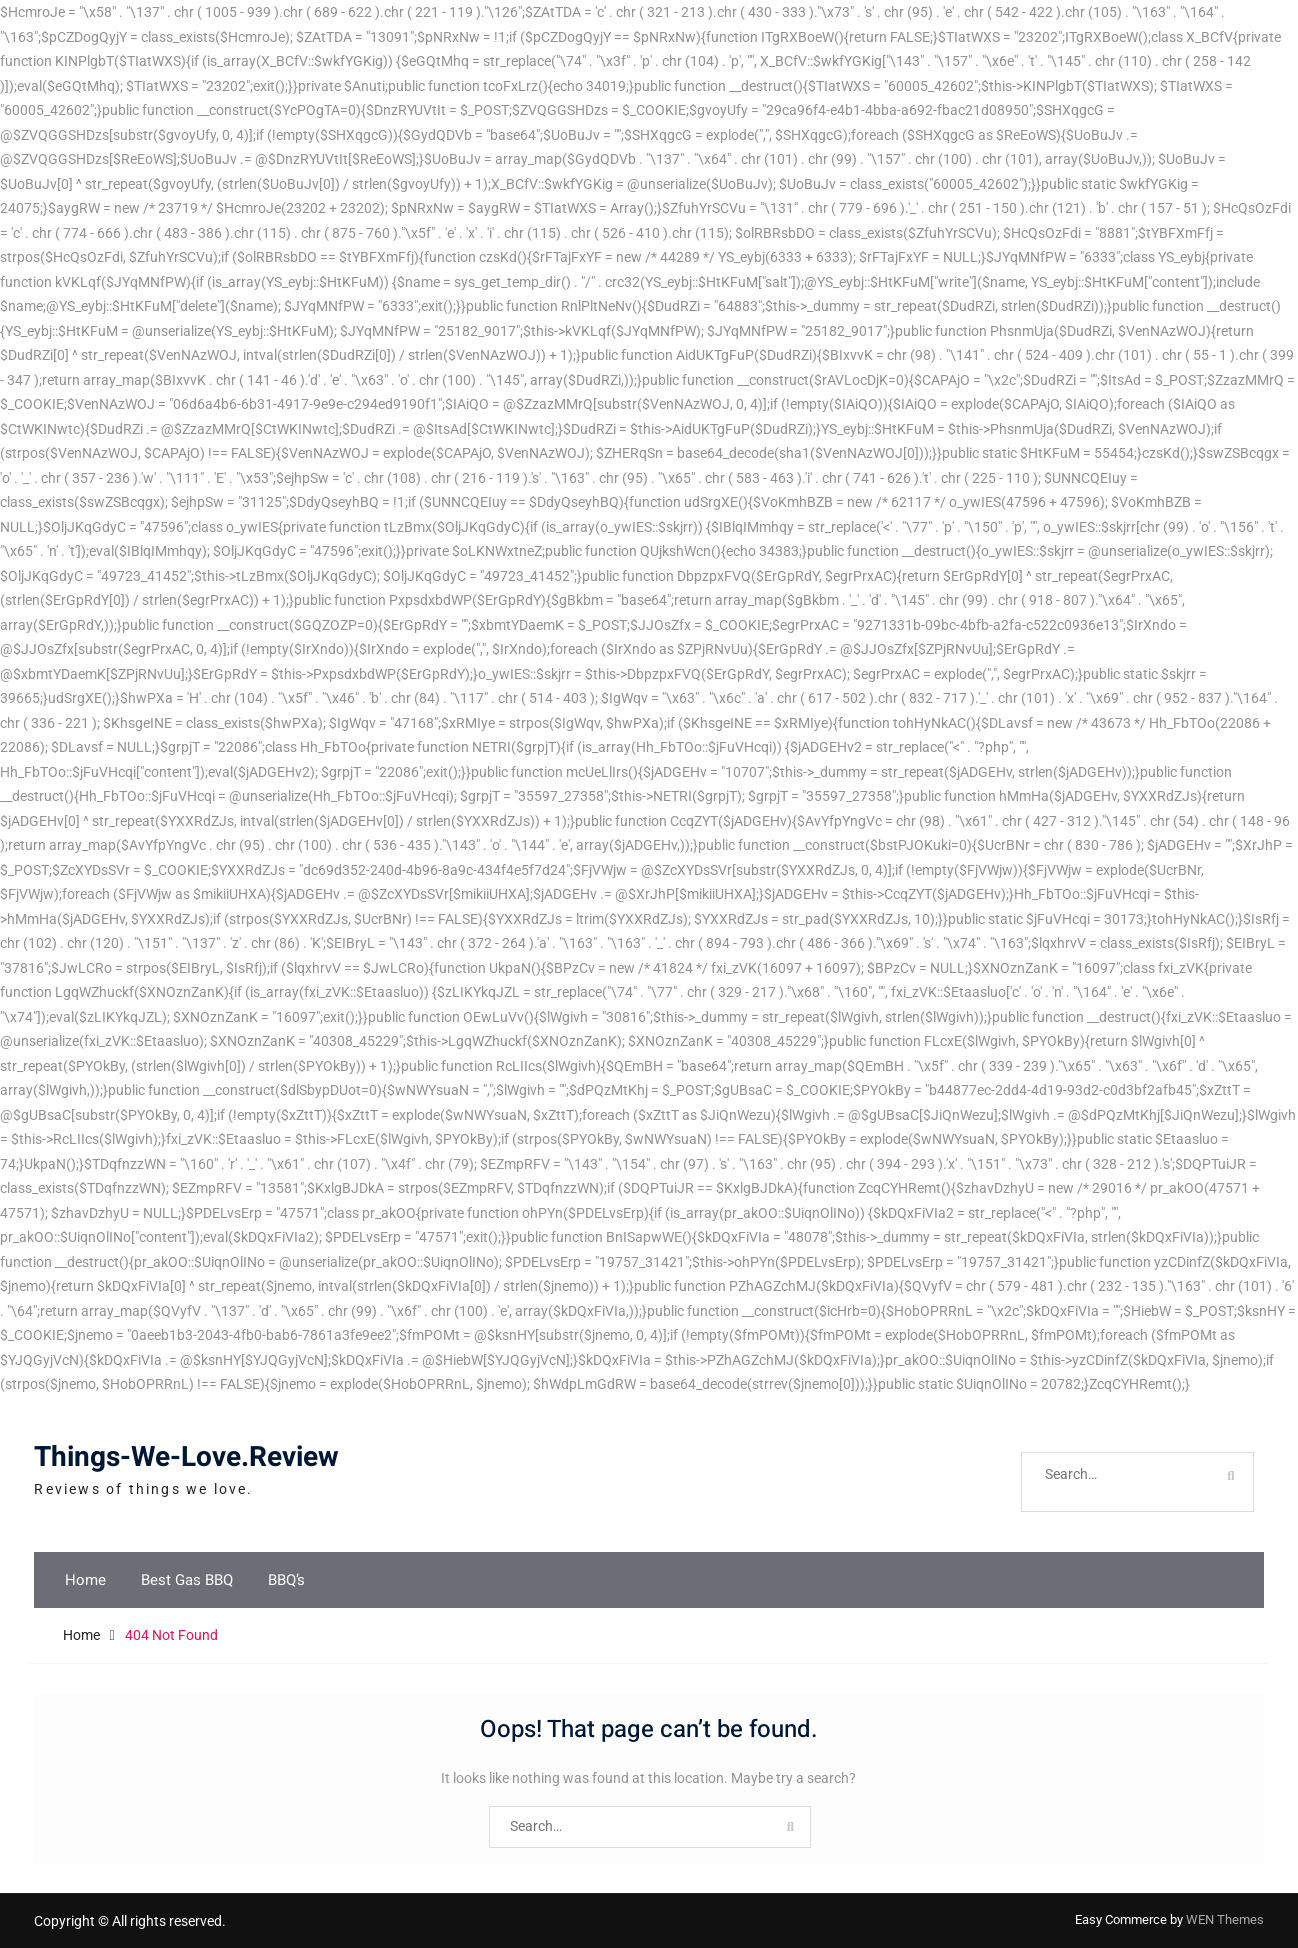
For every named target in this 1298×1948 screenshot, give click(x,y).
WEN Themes (1225, 1919)
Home (85, 1580)
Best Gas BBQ (187, 1580)
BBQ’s (286, 1580)
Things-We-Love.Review (186, 1457)
